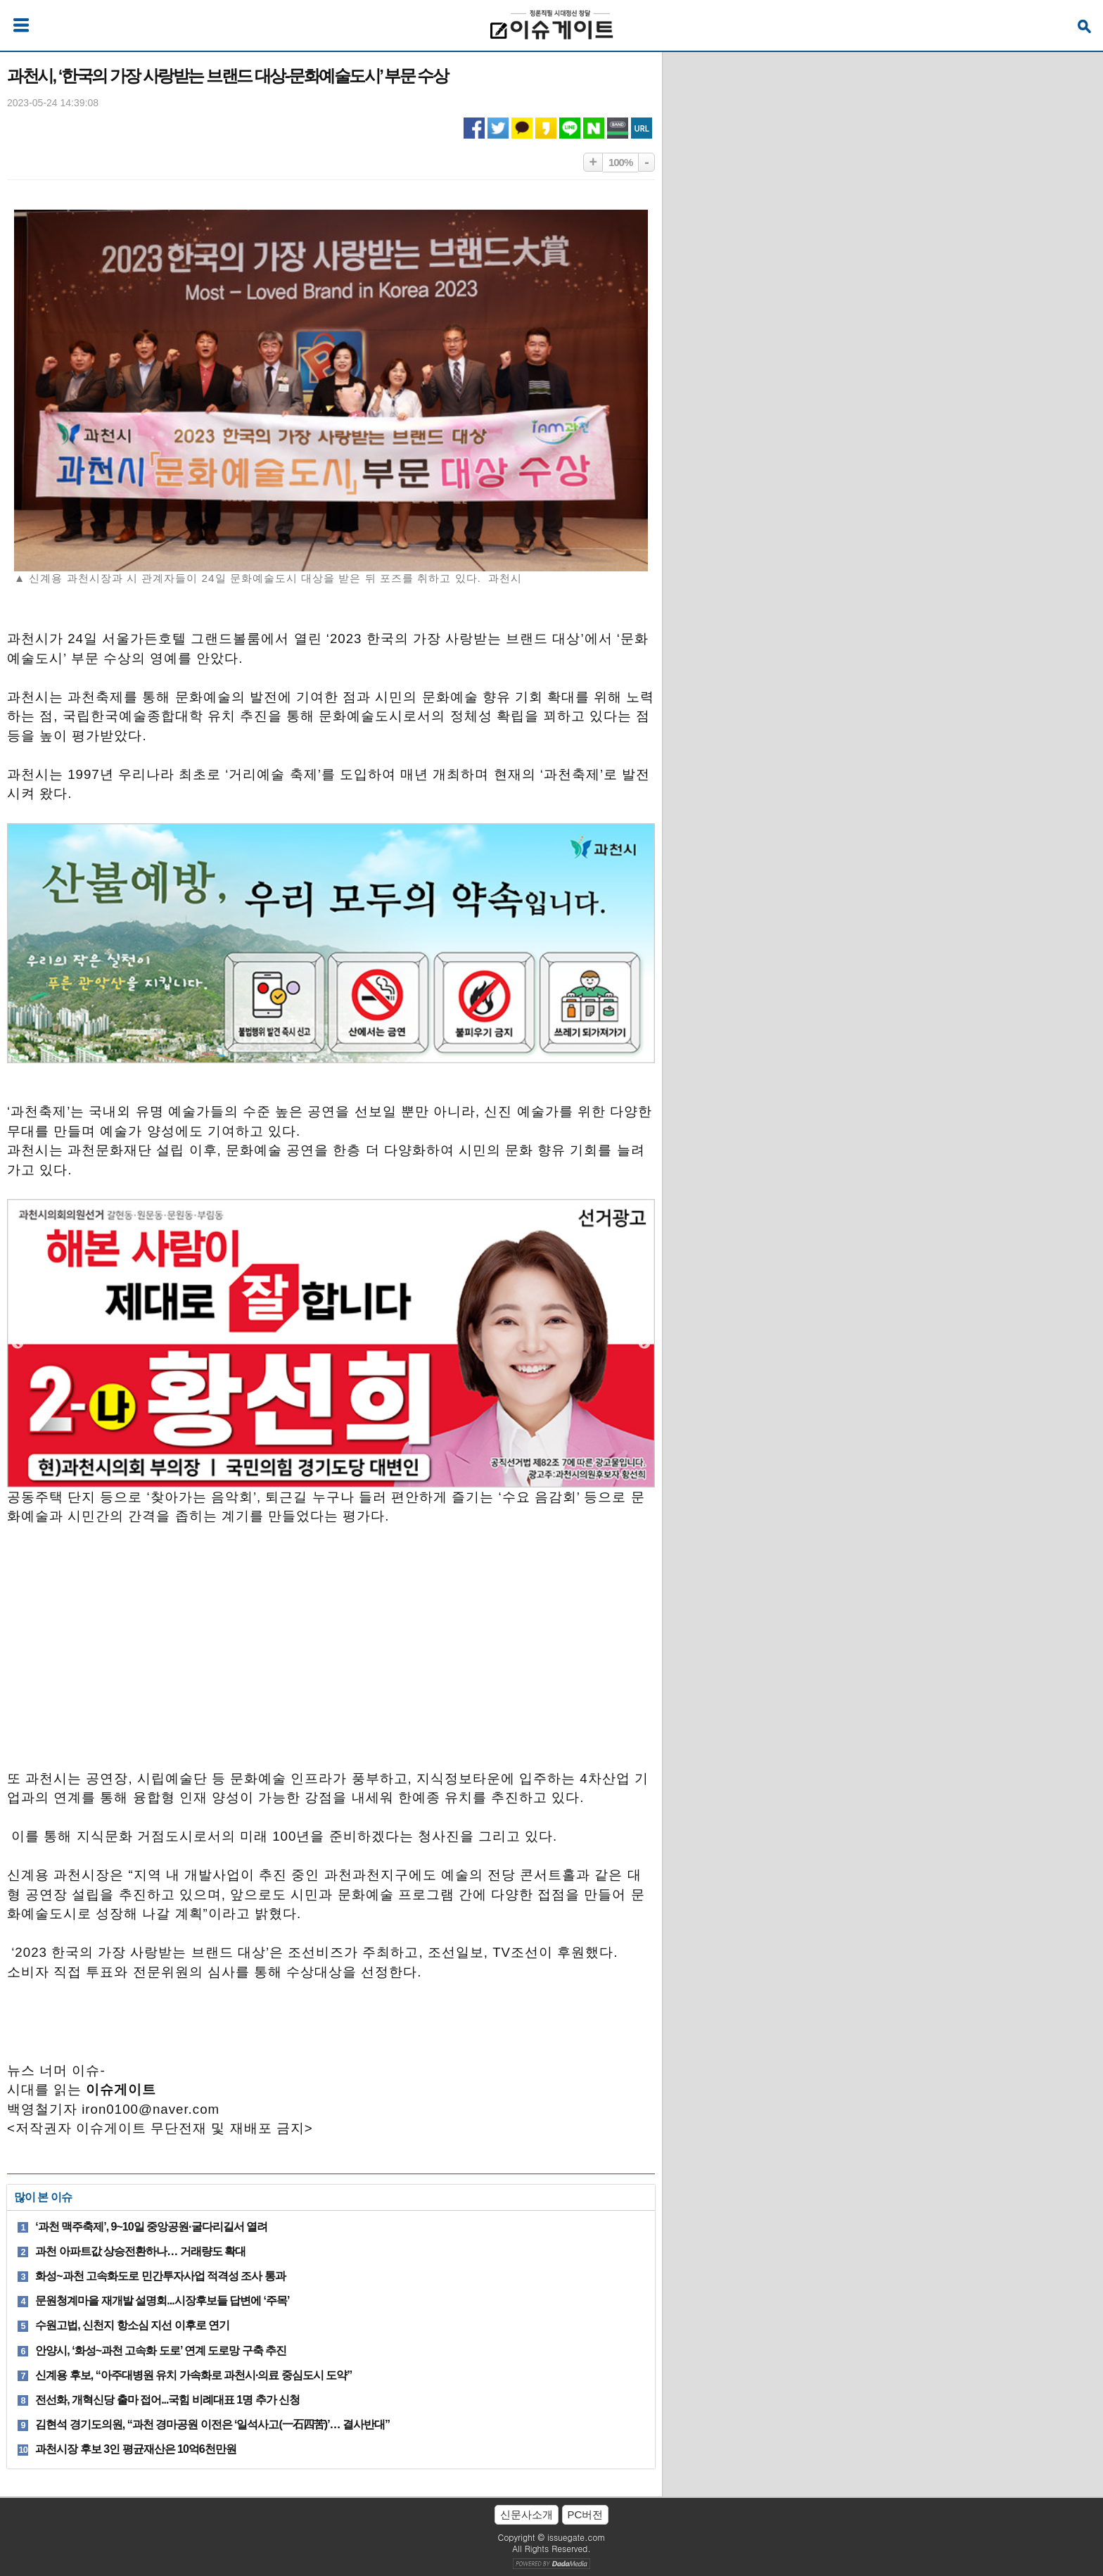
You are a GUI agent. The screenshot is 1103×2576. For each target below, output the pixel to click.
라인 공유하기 (569, 128)
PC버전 (586, 2514)
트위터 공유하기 (498, 128)
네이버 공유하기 (593, 128)
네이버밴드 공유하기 (617, 128)
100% (620, 162)
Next (644, 1343)
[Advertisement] (330, 1654)
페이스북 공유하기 (474, 128)
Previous (18, 1343)
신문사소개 (526, 2514)
